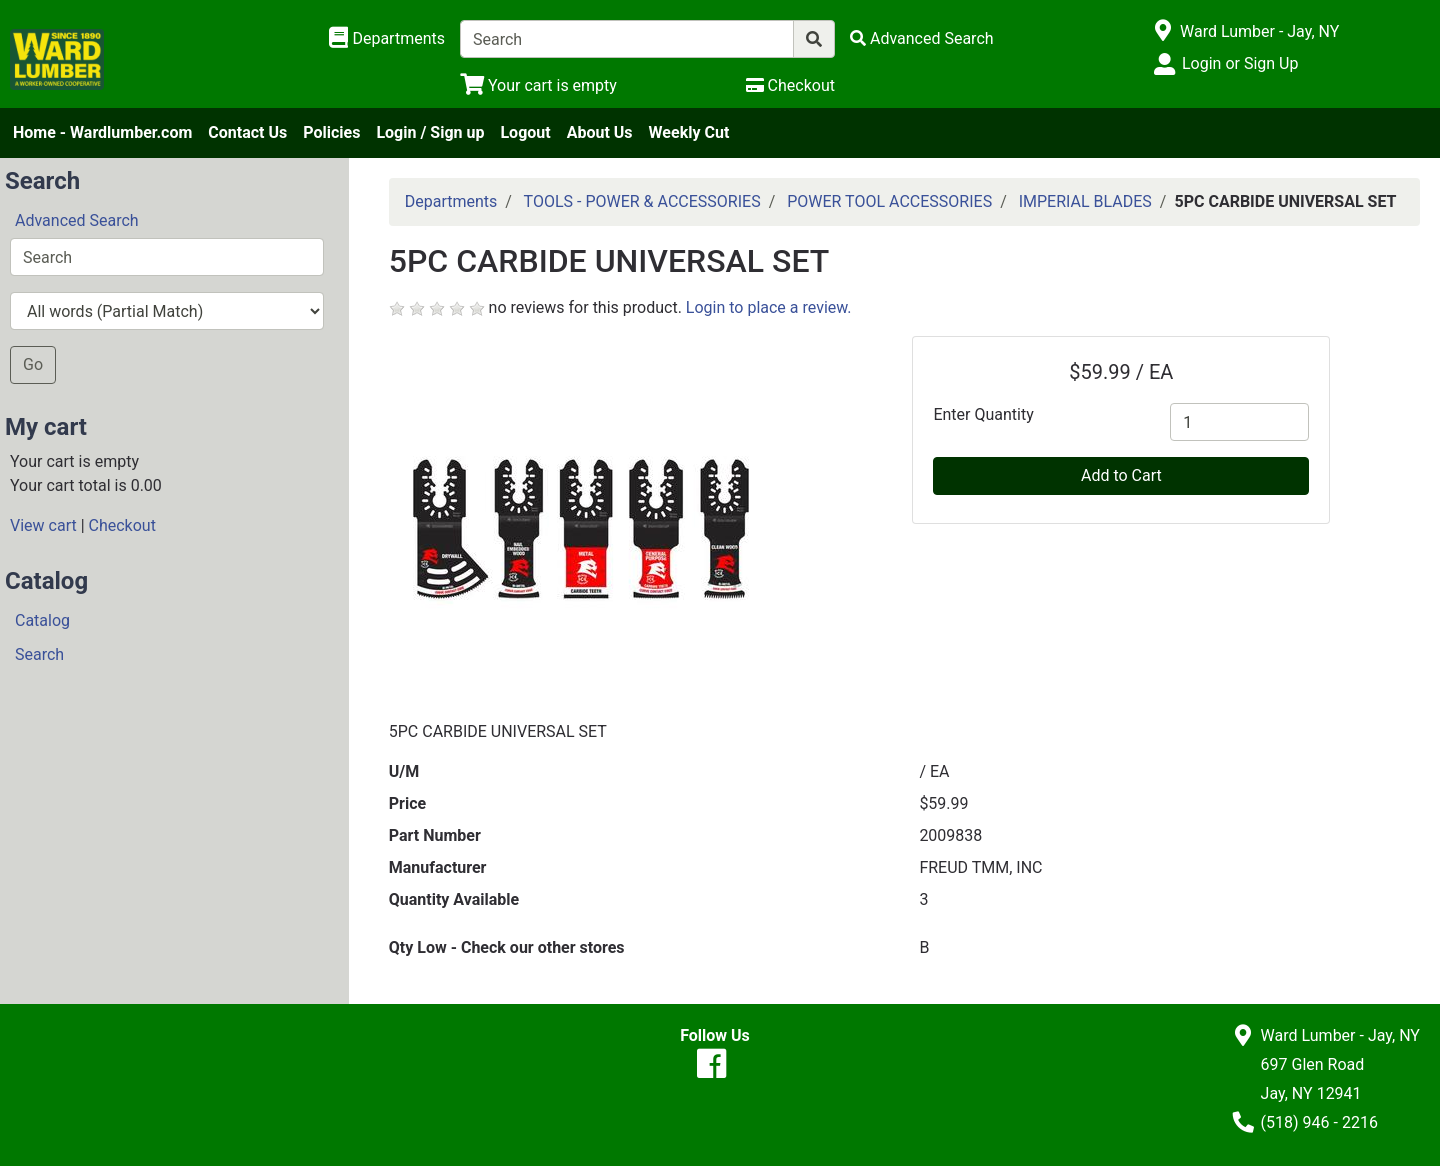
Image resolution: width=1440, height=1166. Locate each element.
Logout (525, 132)
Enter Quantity (983, 414)
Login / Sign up (430, 132)
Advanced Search (77, 220)
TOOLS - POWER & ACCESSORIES (642, 201)
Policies (331, 132)
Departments (451, 201)
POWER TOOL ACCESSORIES (889, 201)
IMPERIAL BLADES (1085, 201)
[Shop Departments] (387, 39)
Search (39, 654)
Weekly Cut (689, 132)
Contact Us (247, 132)
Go (33, 364)
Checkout (122, 525)
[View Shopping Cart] (538, 85)
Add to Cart (1121, 475)
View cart (43, 525)
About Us (600, 132)
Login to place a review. (769, 307)
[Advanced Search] (922, 38)
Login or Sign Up (1240, 63)
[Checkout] (790, 85)
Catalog (42, 620)
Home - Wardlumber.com (102, 132)
